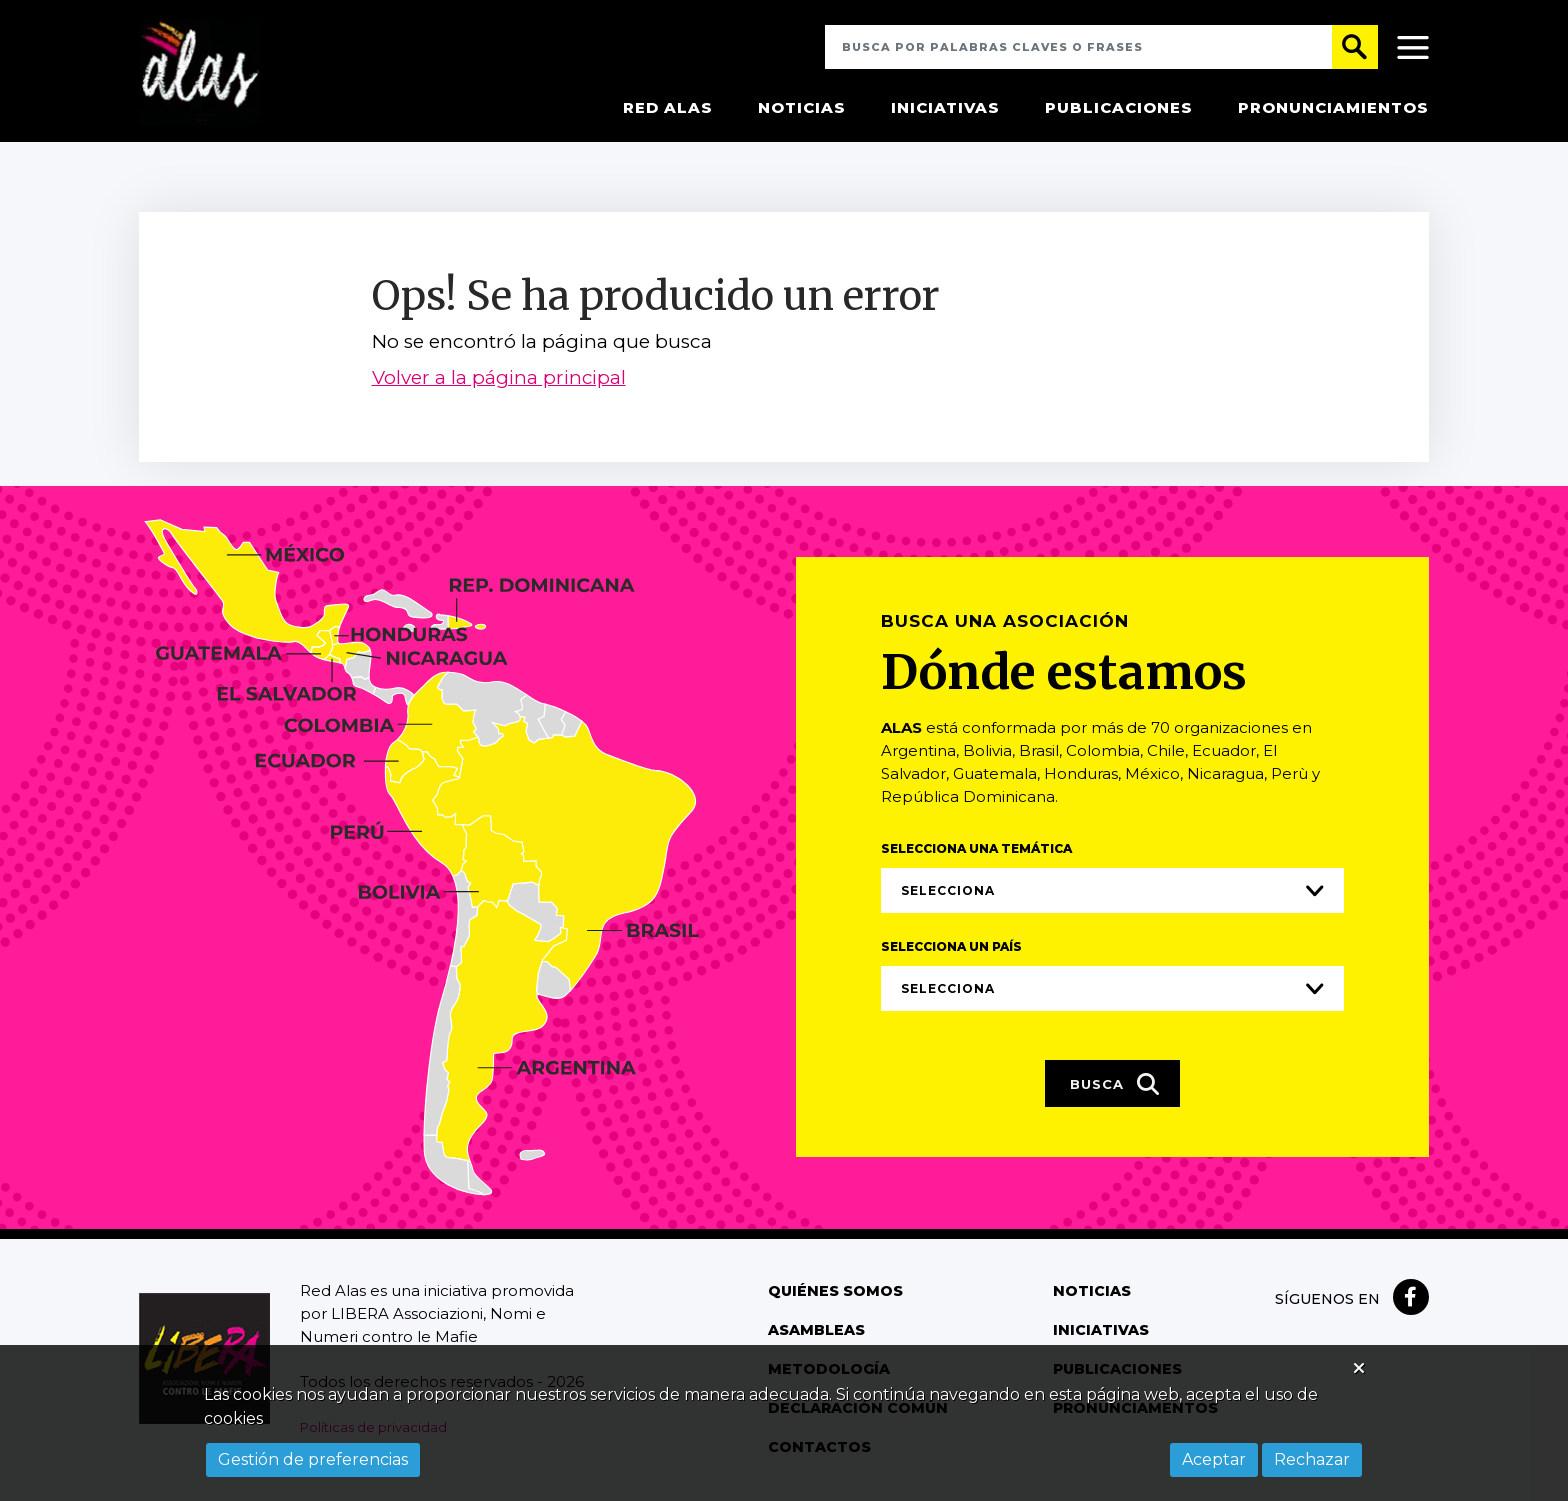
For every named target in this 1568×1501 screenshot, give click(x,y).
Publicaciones (1119, 109)
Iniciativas (945, 109)
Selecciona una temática (976, 850)
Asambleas (816, 1332)
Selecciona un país (951, 948)
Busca (1115, 1087)
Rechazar (1312, 1459)
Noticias (802, 109)
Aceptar (1214, 1459)
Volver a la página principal (499, 381)
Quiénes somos (834, 1293)
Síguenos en (1327, 1301)
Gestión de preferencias (313, 1459)
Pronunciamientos (1333, 109)
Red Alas (668, 109)
